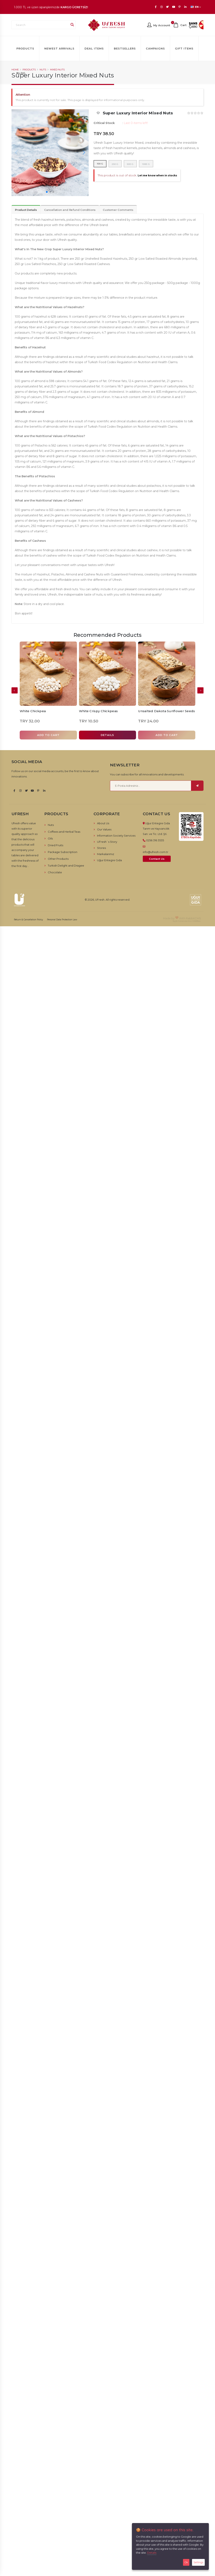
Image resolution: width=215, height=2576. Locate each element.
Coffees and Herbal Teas (64, 831)
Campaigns (155, 48)
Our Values (104, 829)
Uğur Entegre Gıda (109, 860)
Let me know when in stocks (157, 175)
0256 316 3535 (155, 840)
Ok (186, 2562)
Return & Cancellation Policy (28, 919)
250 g (115, 164)
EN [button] (196, 6)
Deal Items (94, 48)
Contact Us (157, 858)
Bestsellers (125, 48)
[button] (47, 192)
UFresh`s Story (107, 841)
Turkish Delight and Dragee (66, 865)
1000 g (146, 164)
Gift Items (184, 48)
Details (151, 2552)
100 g (100, 163)
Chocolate (55, 872)
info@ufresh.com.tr (155, 852)
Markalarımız (105, 854)
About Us (103, 823)
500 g (130, 164)
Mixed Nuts (57, 69)
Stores (101, 847)
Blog (20, 73)
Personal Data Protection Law (62, 919)
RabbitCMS (193, 918)
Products (25, 48)
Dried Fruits (55, 845)
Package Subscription (62, 852)
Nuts (43, 69)
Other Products (58, 858)
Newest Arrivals (59, 48)
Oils (50, 838)
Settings (198, 2562)
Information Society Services (116, 835)
